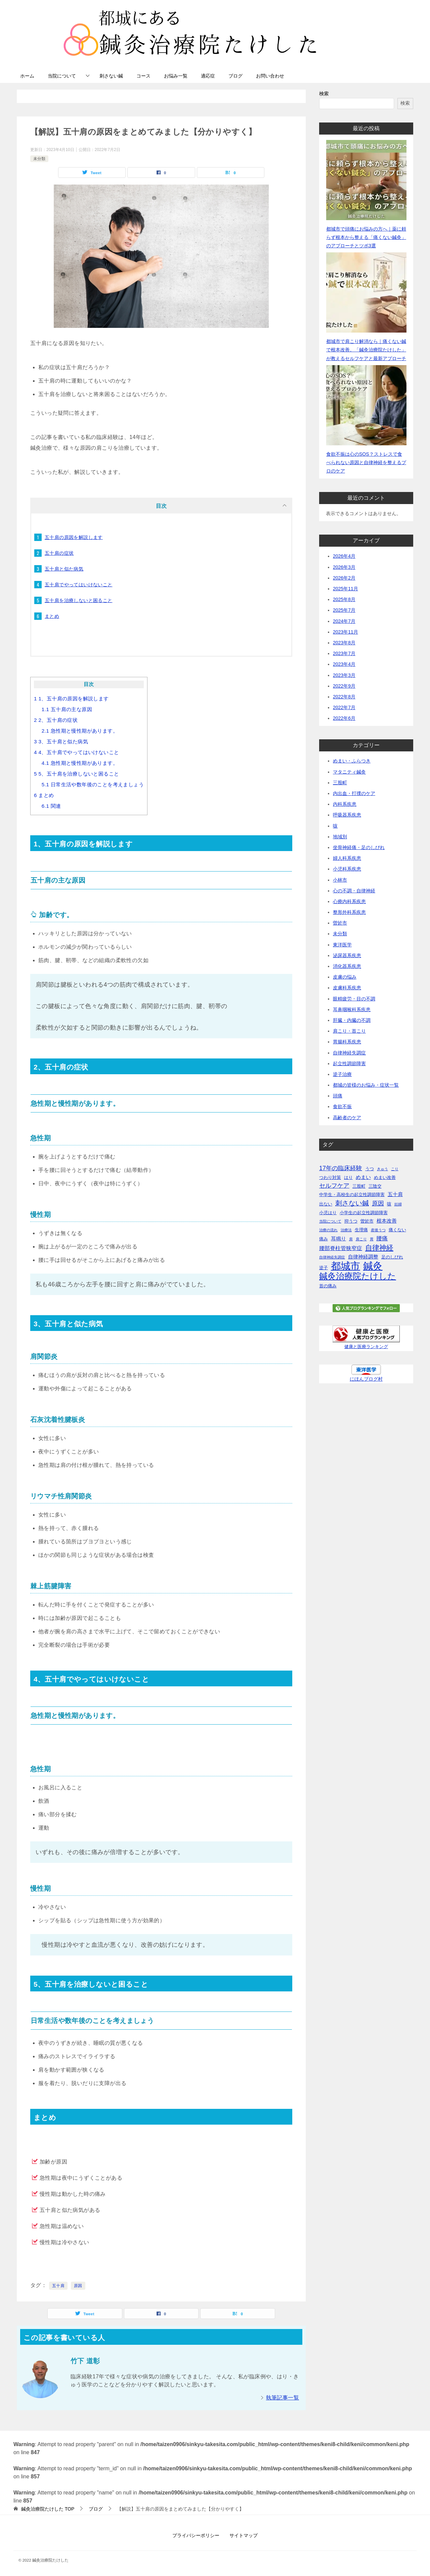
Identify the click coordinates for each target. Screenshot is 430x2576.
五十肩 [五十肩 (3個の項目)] (395, 1194)
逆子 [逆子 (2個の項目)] (323, 1267)
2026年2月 (344, 578)
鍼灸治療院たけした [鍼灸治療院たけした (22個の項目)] (357, 1276)
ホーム (27, 76)
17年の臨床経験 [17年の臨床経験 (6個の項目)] (340, 1168)
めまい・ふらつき (352, 760)
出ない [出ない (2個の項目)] (325, 1203)
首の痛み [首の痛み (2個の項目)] (328, 1285)
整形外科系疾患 (349, 912)
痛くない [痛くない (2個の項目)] (397, 1229)
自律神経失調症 (349, 1052)
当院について (62, 76)
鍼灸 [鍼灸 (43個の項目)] (373, 1266)
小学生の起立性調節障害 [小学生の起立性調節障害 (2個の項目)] (364, 1212)
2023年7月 (344, 653)
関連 (51, 806)
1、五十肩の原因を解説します (71, 698)
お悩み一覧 (175, 76)
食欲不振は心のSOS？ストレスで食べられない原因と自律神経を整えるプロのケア (366, 462)
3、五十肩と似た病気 (61, 741)
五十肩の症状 (59, 553)
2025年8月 (344, 599)
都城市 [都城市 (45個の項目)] (345, 1265)
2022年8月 (344, 696)
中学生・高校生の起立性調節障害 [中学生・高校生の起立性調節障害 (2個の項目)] (352, 1194)
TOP (47, 2509)
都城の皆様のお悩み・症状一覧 (366, 1085)
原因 (78, 2285)
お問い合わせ (270, 76)
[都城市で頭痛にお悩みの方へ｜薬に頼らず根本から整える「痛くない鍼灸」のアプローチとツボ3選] (366, 180)
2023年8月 (344, 642)
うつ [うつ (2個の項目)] (369, 1168)
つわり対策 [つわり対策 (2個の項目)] (330, 1177)
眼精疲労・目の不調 (354, 998)
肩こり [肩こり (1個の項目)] (361, 1239)
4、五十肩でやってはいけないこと (76, 752)
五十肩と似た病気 (64, 569)
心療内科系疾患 (349, 901)
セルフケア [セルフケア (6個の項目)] (334, 1185)
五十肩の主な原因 (67, 709)
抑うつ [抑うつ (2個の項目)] (350, 1221)
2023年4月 (344, 664)
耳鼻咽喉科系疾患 (352, 1009)
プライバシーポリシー (195, 2535)
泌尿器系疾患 (347, 955)
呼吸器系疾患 (347, 815)
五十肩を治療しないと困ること (79, 600)
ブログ (235, 76)
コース (143, 76)
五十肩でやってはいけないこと (79, 584)
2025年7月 (344, 610)
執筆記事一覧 (282, 2397)
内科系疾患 (344, 804)
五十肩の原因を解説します (74, 537)
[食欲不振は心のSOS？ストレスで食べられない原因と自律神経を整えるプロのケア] (366, 405)
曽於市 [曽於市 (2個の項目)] (367, 1221)
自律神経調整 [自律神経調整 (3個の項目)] (363, 1256)
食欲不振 (342, 1106)
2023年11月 (345, 632)
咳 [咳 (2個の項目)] (389, 1203)
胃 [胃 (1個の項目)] (372, 1239)
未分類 (39, 158)
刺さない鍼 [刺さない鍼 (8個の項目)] (352, 1203)
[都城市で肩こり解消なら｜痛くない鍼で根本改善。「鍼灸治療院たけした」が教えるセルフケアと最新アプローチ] (366, 292)
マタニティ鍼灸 (349, 772)
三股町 (340, 782)
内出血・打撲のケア (354, 793)
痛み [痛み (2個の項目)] (323, 1238)
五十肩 (58, 2285)
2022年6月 (344, 718)
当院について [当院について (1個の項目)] (330, 1221)
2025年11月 (345, 588)
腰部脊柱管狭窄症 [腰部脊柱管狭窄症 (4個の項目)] (340, 1248)
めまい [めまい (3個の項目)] (363, 1177)
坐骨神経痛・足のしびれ (359, 847)
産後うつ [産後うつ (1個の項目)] (378, 1230)
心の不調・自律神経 (354, 890)
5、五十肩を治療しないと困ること (76, 774)
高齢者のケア (347, 1117)
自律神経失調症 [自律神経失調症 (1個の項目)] (332, 1257)
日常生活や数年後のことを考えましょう (93, 784)
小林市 (340, 880)
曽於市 (340, 923)
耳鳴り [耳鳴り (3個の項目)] (338, 1238)
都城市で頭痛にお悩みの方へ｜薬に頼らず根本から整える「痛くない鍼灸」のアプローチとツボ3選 (366, 237)
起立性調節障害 (349, 1063)
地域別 (340, 836)
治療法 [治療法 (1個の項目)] (346, 1230)
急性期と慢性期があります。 (80, 731)
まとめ (52, 616)
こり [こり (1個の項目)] (394, 1169)
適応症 (208, 76)
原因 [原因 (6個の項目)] (378, 1203)
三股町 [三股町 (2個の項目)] (359, 1186)
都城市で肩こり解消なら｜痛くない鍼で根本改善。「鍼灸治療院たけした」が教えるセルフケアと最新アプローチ (366, 350)
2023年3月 (344, 675)
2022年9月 (344, 686)
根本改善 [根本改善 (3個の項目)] (387, 1221)
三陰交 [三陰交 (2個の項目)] (375, 1186)
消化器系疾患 (347, 966)
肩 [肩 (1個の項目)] (351, 1239)
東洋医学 (342, 944)
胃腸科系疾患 (347, 1041)
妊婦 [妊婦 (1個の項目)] (398, 1204)
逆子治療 (342, 1074)
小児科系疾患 (347, 869)
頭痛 (337, 1095)
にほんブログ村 (366, 1379)
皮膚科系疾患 (347, 987)
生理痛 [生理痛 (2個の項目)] (361, 1229)
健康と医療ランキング (366, 1346)
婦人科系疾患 (347, 858)
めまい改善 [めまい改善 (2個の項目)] (385, 1177)
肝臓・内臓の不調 (352, 1020)
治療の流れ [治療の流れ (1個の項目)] (328, 1230)
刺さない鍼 (111, 76)
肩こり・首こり (349, 1031)
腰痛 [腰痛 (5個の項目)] (382, 1238)
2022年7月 (344, 707)
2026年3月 (344, 567)
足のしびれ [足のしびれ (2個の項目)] (392, 1256)
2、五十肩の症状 (56, 720)
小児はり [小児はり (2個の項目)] (328, 1212)
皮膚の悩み (344, 977)
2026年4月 (344, 556)
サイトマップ (243, 2535)
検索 (324, 93)
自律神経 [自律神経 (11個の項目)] (379, 1248)
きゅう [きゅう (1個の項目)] (382, 1169)
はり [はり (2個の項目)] (348, 1177)
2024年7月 (344, 621)
